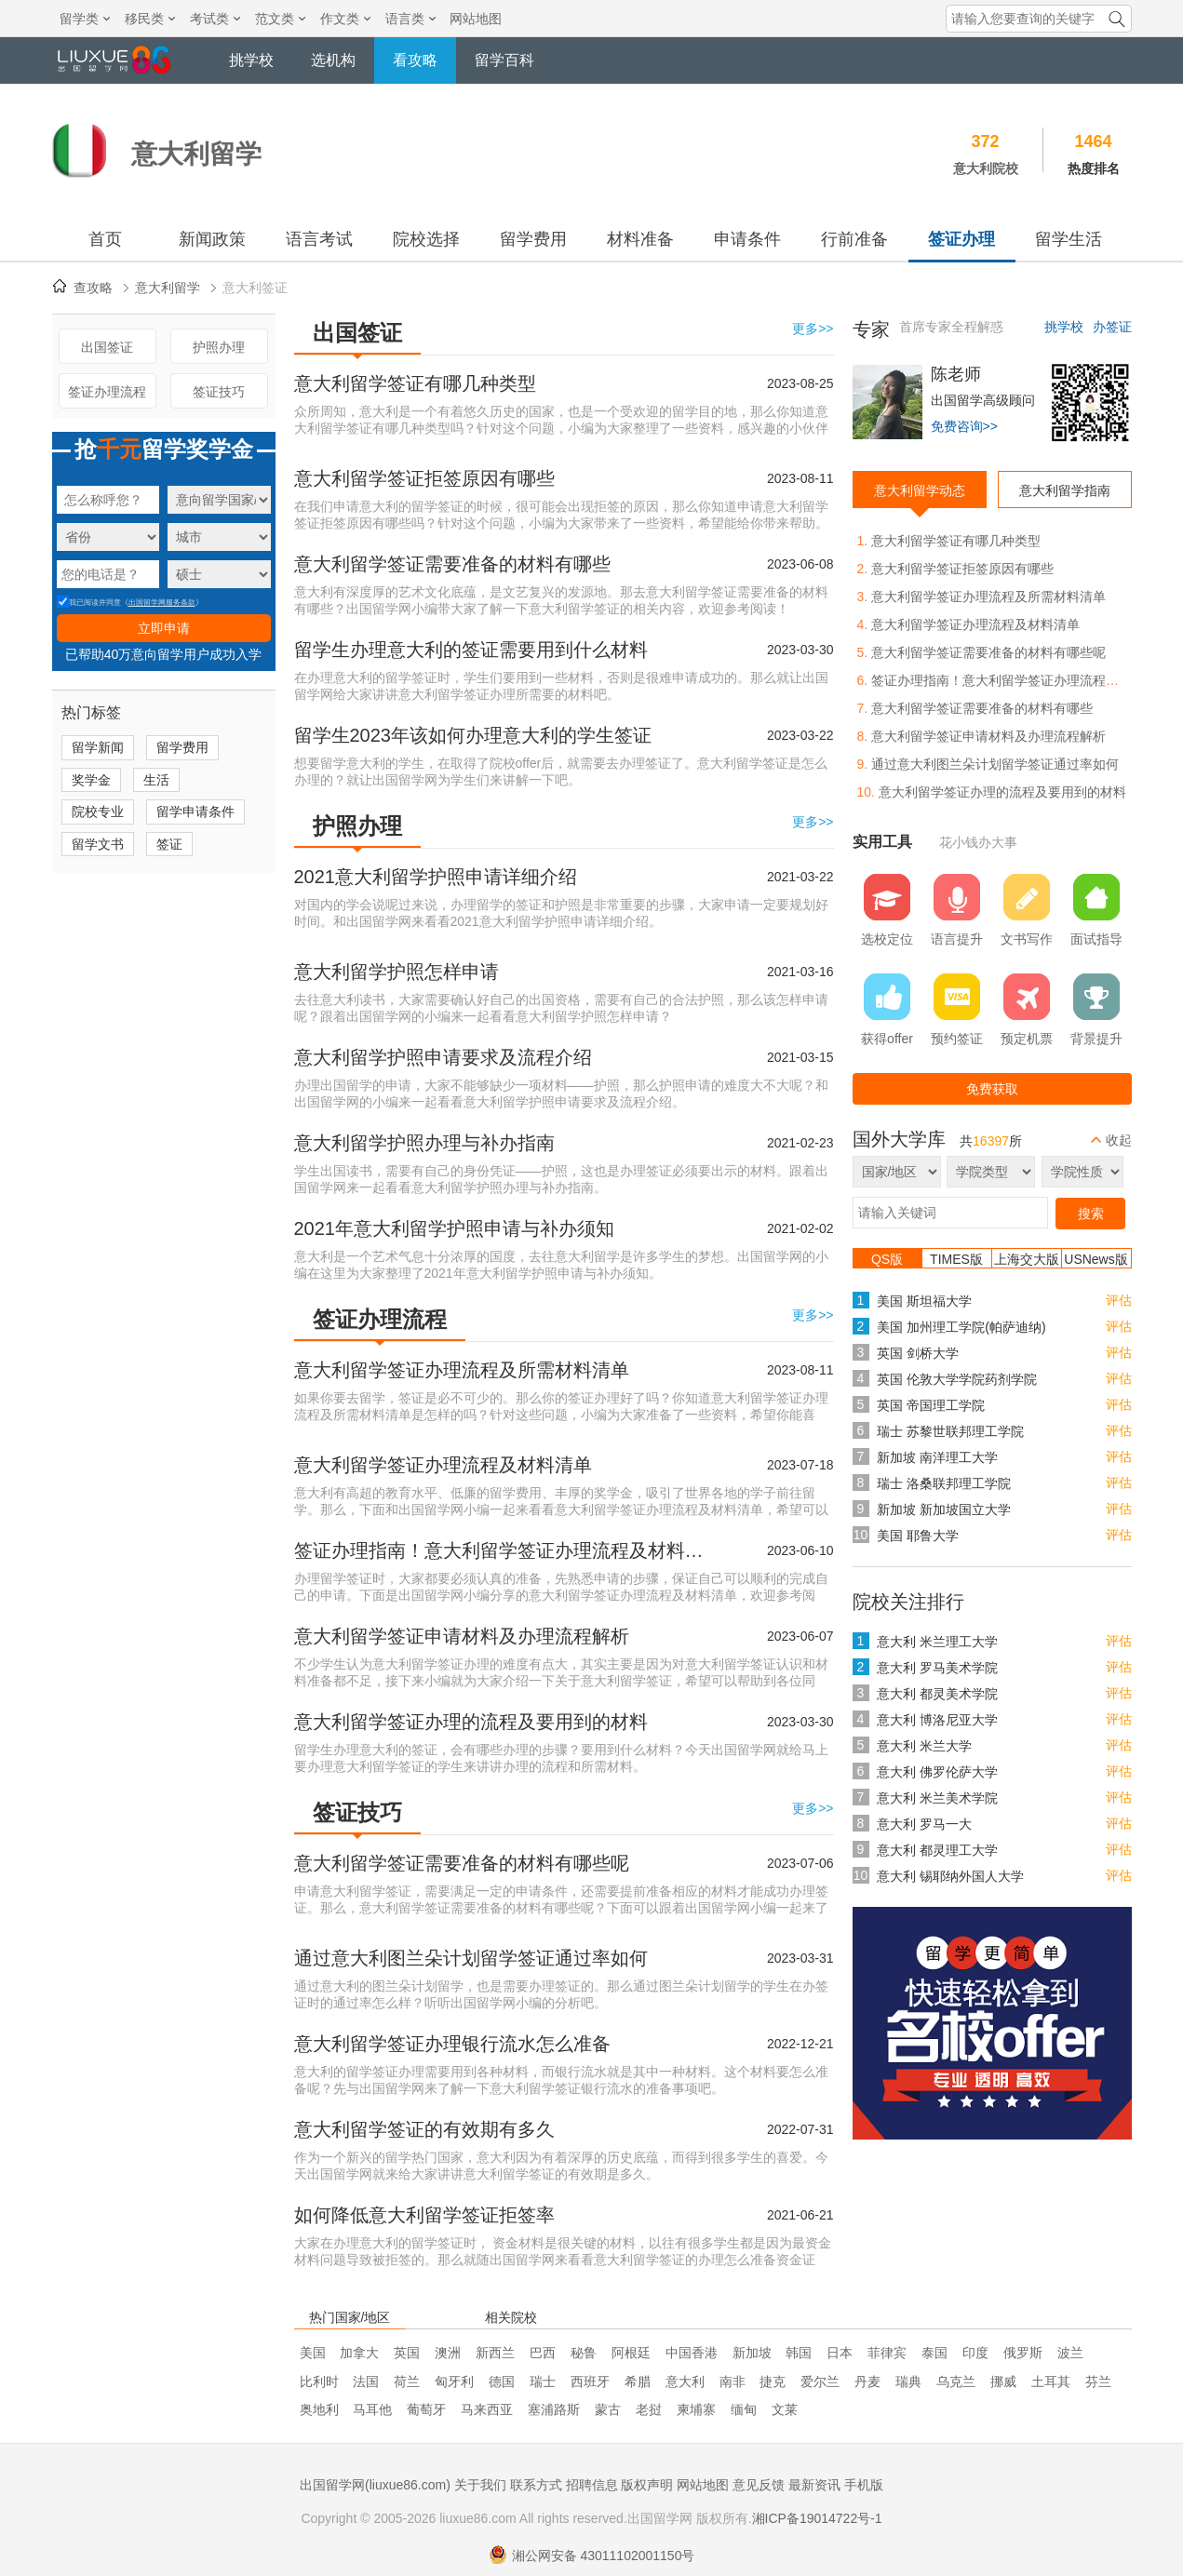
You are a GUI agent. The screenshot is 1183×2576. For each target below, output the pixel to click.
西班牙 (590, 2381)
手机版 (863, 2484)
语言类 (410, 18)
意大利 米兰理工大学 (937, 1641)
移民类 (150, 18)
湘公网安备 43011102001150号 (592, 2555)
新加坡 (752, 2352)
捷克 (773, 2381)
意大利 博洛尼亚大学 (937, 1719)
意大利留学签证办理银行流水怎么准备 (452, 2043)
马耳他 (372, 2409)
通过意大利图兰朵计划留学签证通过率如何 (471, 1958)
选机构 (333, 60)
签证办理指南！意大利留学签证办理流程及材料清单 (503, 1550)
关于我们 (480, 2484)
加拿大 (359, 2352)
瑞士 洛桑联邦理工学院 (944, 1483)
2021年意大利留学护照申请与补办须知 (454, 1228)
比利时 (319, 2381)
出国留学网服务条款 (161, 602)
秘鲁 (584, 2352)
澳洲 (448, 2352)
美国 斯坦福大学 (924, 1301)
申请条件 (747, 239)
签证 (169, 844)
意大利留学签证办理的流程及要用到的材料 (471, 1721)
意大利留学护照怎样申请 (396, 971)
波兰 (1070, 2352)
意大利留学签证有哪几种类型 (415, 383)
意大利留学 (167, 287)
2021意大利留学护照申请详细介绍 (436, 876)
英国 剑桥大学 (918, 1353)
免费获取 (992, 1088)
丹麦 (867, 2381)
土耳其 (1050, 2381)
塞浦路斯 (554, 2409)
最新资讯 (814, 2484)
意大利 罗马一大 (924, 1824)
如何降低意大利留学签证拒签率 (424, 2215)
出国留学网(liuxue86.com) (375, 2484)
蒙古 (608, 2409)
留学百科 (504, 60)
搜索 (1091, 1213)
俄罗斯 (1022, 2352)
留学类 (85, 18)
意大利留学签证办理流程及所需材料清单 (461, 1370)
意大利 (685, 2381)
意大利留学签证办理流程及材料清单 (443, 1465)
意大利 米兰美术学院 (937, 1798)
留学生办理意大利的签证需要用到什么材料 (471, 649)
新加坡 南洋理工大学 (937, 1457)
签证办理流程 (107, 391)
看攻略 (415, 60)
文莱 (785, 2409)
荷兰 (407, 2381)
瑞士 (543, 2381)
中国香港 (691, 2352)
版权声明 (647, 2484)
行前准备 (854, 239)
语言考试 (319, 239)
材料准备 (640, 239)
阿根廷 (631, 2352)
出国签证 (107, 347)
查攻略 (93, 287)
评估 (1119, 1300)
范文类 (280, 18)
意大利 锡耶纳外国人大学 (950, 1876)
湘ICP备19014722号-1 (817, 2518)
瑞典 (908, 2381)
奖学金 (91, 779)
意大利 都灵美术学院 (937, 1693)
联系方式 (536, 2484)
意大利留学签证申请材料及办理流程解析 (461, 1636)
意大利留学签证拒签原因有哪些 (424, 478)
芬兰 (1098, 2381)
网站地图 (476, 18)
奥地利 (319, 2409)
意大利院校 (985, 168)
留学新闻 (98, 747)
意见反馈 (759, 2484)
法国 (366, 2381)
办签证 (1112, 326)
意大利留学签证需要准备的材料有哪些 (452, 564)
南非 (732, 2381)
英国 (407, 2352)
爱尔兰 (820, 2381)
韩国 (799, 2352)
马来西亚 (487, 2409)
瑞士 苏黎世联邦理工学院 (950, 1431)
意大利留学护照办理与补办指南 (424, 1143)
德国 (502, 2381)
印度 (975, 2352)
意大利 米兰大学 (924, 1745)
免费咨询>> (964, 426)
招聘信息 (592, 2484)
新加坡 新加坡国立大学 (944, 1509)
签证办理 (961, 239)
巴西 (543, 2352)
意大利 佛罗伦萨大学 (937, 1771)
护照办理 (219, 347)
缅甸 (744, 2409)
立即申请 (164, 628)
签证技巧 (219, 391)
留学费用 (533, 239)
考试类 (215, 18)
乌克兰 (955, 2381)
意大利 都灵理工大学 (937, 1850)
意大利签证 (255, 287)
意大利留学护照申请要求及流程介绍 (443, 1057)
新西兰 (495, 2352)
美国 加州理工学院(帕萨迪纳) (961, 1327)
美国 (313, 2352)
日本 (840, 2352)
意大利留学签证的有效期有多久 (424, 2129)
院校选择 (426, 239)
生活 (156, 779)
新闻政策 (212, 239)
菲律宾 (887, 2352)
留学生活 (1068, 239)
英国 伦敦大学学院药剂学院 (957, 1379)
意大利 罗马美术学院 (937, 1667)
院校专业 (98, 811)
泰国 (934, 2352)
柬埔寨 (696, 2409)
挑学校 (251, 60)
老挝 (649, 2409)
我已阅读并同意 (89, 602)
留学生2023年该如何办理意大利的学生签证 (473, 735)
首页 (105, 239)
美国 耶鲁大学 (918, 1535)
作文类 (345, 18)
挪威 (1003, 2381)
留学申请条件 (195, 811)
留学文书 (98, 844)
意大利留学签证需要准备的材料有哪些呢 (461, 1863)
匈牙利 (454, 2381)
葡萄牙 (426, 2409)
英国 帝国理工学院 (931, 1405)
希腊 (638, 2381)
